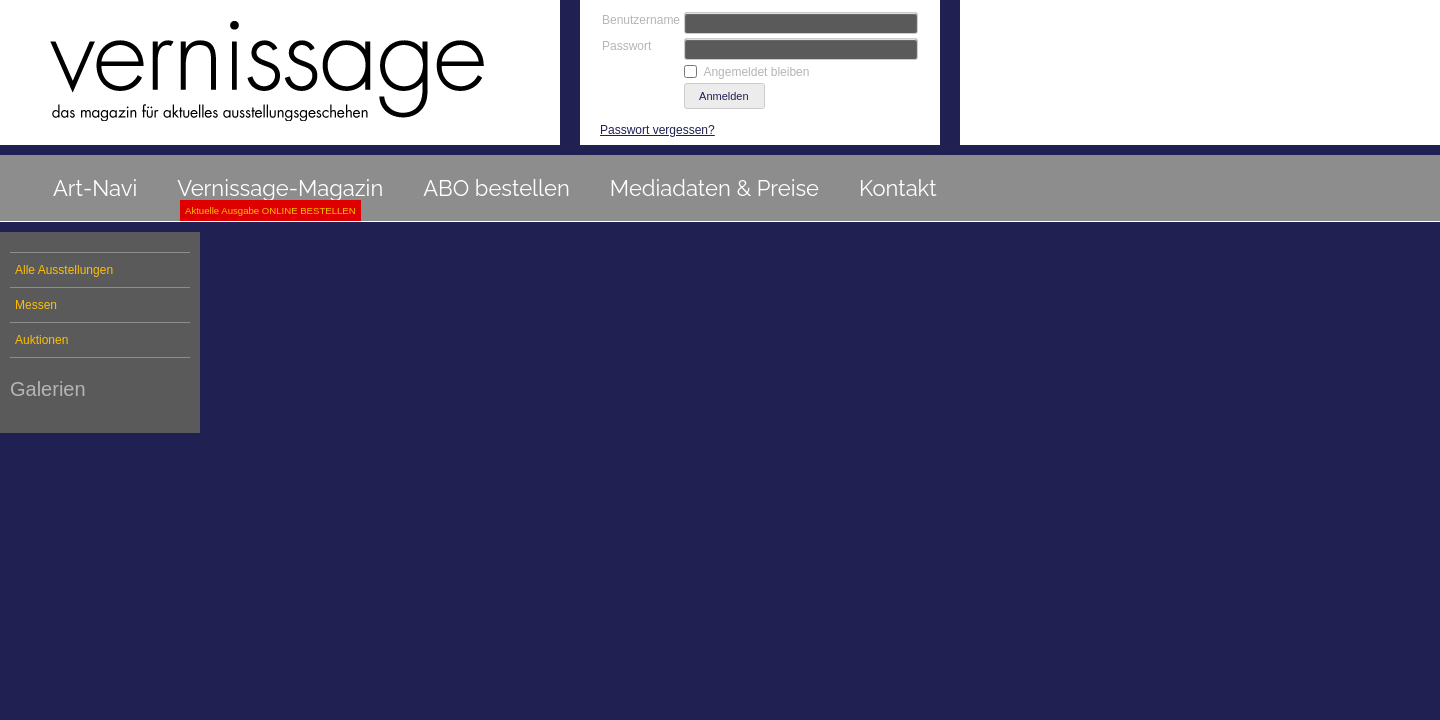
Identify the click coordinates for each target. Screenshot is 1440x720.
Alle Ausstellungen (64, 270)
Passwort (626, 46)
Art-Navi (95, 188)
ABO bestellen (496, 188)
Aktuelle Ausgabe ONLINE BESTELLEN (270, 210)
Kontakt (898, 188)
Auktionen (41, 340)
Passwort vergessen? (657, 130)
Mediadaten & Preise (714, 188)
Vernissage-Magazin (280, 188)
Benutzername (641, 20)
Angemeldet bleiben (756, 72)
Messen (36, 305)
